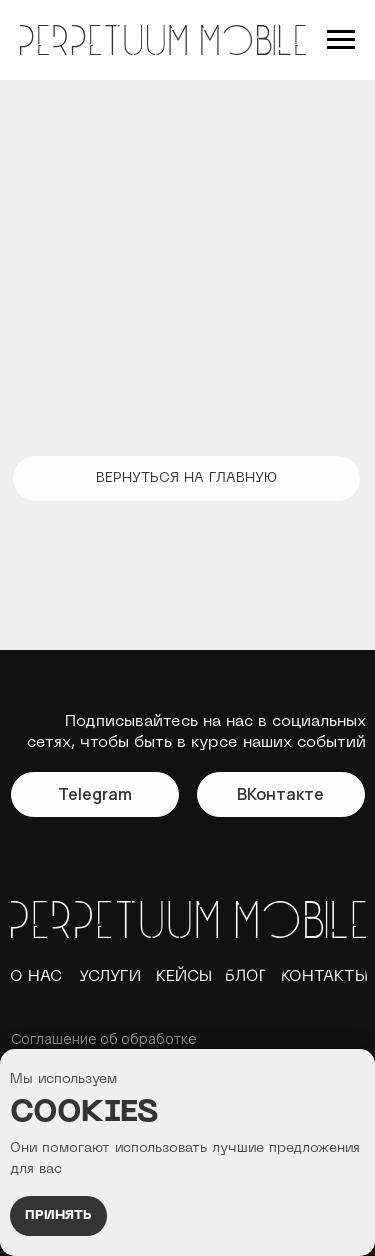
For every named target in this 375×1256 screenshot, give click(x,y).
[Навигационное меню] (341, 40)
